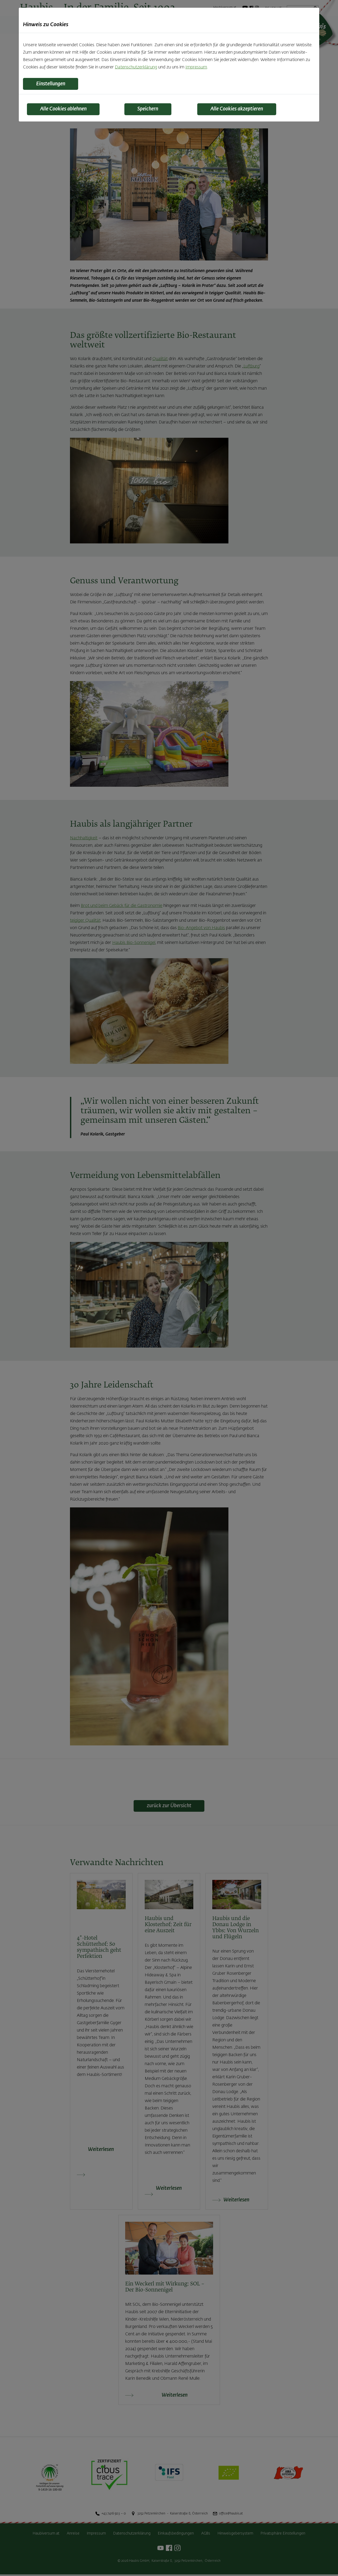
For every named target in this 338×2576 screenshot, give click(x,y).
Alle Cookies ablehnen (67, 110)
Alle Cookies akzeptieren (241, 110)
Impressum (196, 67)
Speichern (151, 110)
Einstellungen (54, 84)
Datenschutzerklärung (136, 67)
